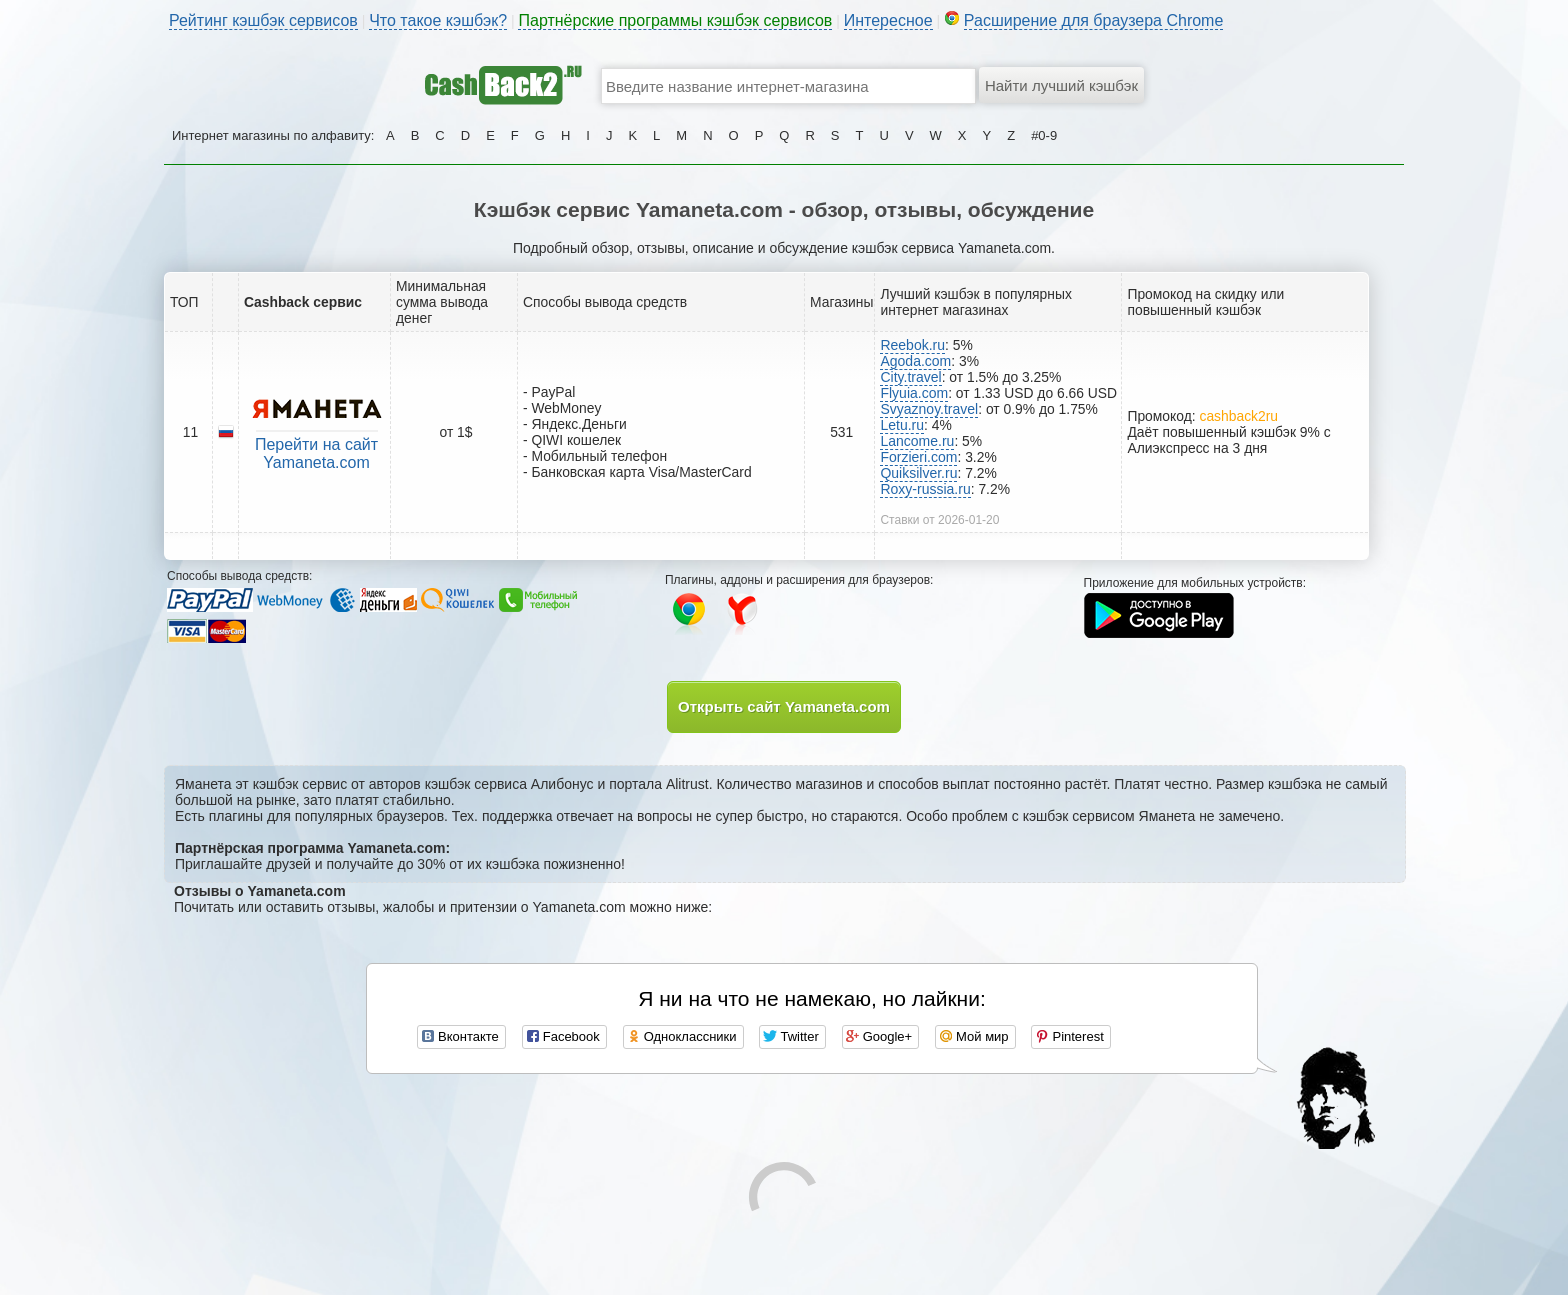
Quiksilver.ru (918, 473)
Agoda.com (915, 361)
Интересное (888, 20)
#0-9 (1044, 135)
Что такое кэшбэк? (438, 20)
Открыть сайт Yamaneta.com (784, 706)
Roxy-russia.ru (925, 489)
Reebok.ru (912, 345)
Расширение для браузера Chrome (1094, 20)
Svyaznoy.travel (929, 409)
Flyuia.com (914, 393)
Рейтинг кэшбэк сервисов (263, 20)
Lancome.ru (917, 441)
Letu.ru (902, 425)
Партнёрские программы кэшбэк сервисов (675, 20)
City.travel (910, 377)
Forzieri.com (918, 457)
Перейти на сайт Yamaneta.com (316, 453)
